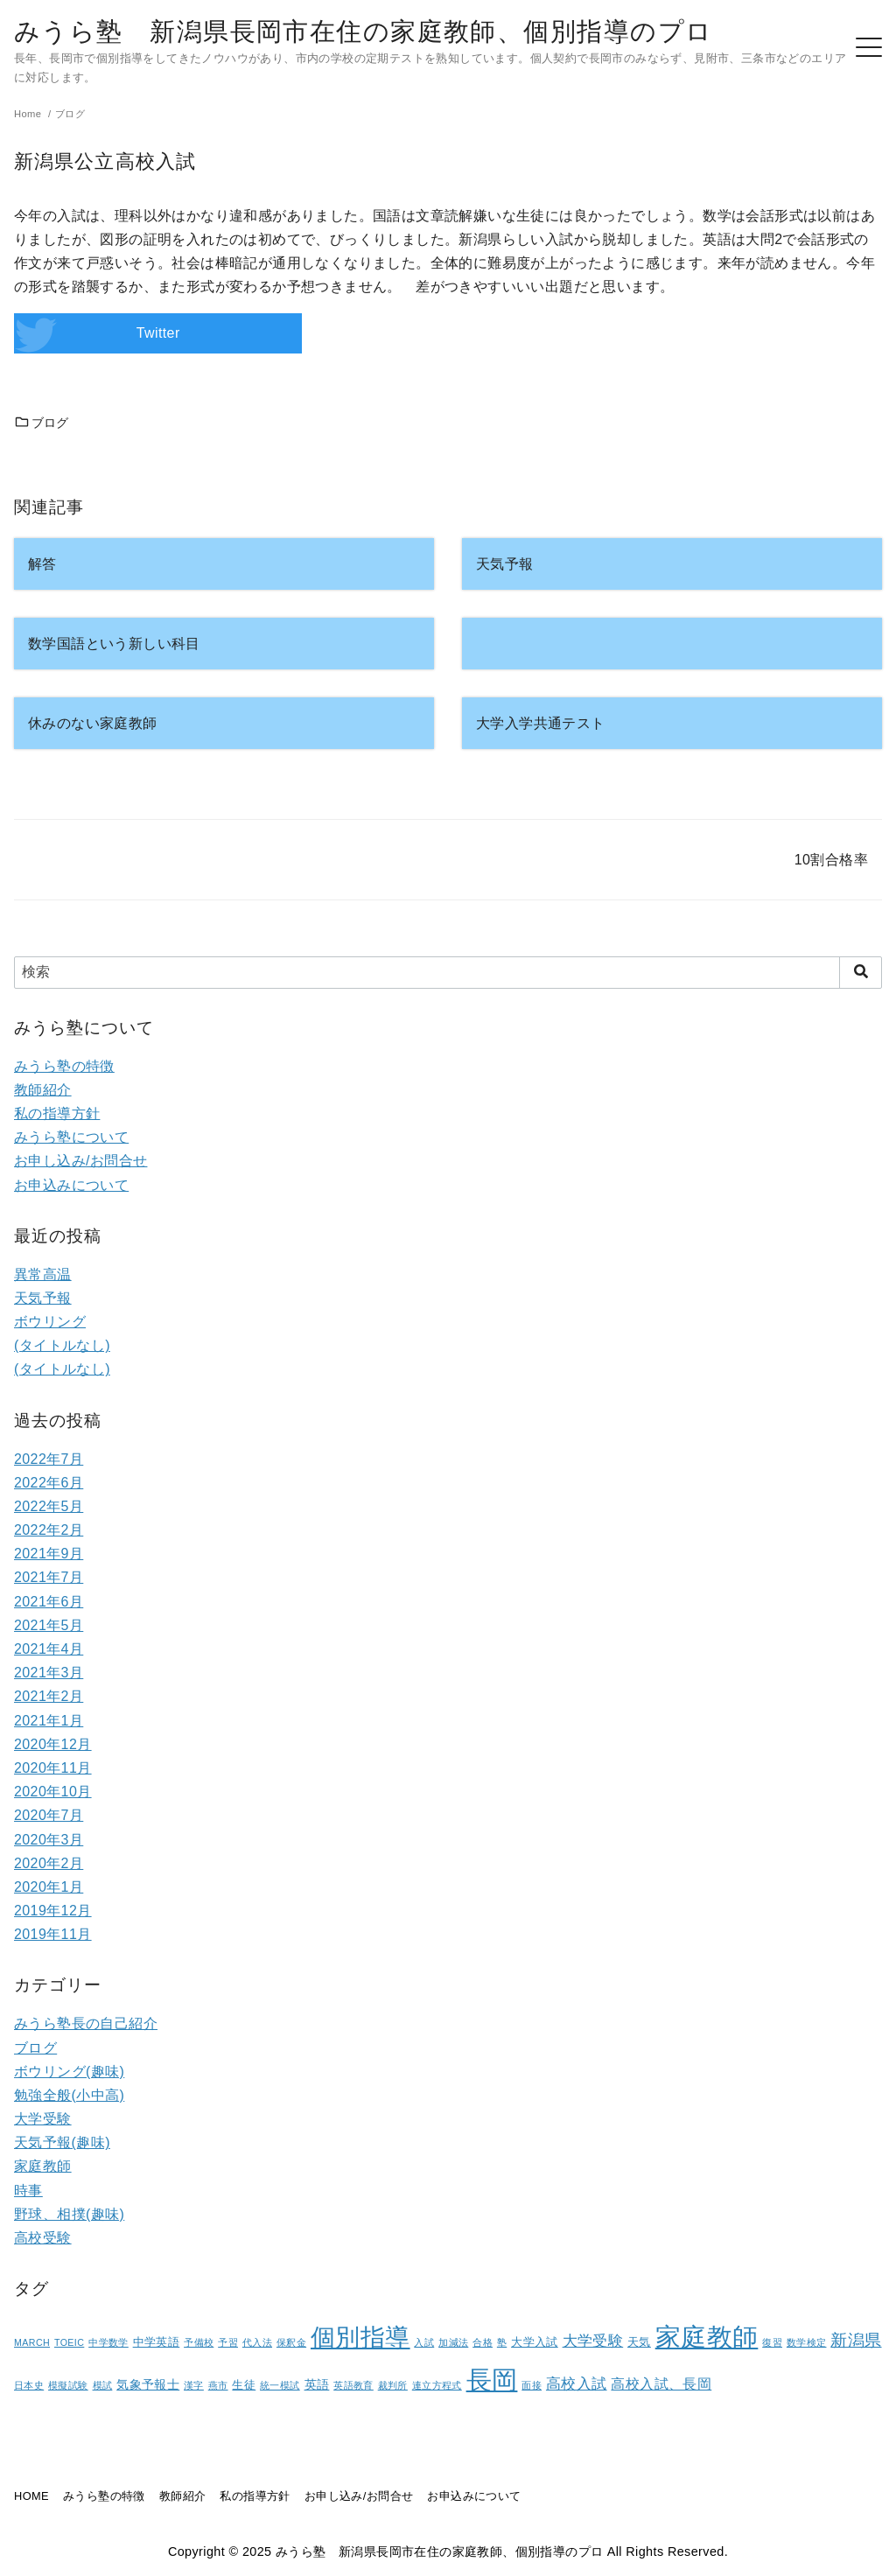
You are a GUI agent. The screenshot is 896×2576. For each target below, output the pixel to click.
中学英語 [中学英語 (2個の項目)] (156, 2342)
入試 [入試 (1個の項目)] (424, 2342)
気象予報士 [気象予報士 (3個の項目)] (147, 2384)
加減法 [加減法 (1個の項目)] (453, 2342)
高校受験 (43, 2237)
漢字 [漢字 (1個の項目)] (194, 2385)
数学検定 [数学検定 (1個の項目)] (807, 2342)
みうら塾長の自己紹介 (86, 2023)
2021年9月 (48, 1553)
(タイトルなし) (62, 1345)
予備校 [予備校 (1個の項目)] (199, 2342)
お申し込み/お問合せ (80, 1160)
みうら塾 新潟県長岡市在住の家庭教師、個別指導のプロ (363, 32)
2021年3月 (48, 1672)
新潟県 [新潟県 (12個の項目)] (855, 2339)
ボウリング (50, 1321)
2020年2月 (48, 1863)
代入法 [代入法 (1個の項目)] (257, 2342)
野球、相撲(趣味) (69, 2214)
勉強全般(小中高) (69, 2095)
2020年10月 (53, 1791)
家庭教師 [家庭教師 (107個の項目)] (707, 2336)
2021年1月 (48, 1720)
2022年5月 (48, 1506)
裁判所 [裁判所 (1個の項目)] (393, 2385)
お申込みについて (71, 1185)
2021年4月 (48, 1649)
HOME (31, 2495)
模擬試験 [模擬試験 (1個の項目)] (68, 2385)
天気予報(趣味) (62, 2142)
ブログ (41, 423)
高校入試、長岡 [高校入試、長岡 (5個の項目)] (661, 2383)
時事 (28, 2190)
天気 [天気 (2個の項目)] (639, 2342)
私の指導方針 (57, 1113)
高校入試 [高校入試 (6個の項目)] (576, 2384)
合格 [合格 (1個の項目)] (482, 2342)
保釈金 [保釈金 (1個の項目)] (291, 2342)
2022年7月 (48, 1459)
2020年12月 (53, 1744)
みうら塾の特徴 (64, 1066)
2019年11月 (53, 1934)
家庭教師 (43, 2166)
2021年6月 (48, 1601)
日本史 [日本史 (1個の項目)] (29, 2385)
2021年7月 (48, 1577)
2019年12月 (53, 1910)
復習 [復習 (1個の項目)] (772, 2342)
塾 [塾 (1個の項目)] (502, 2342)
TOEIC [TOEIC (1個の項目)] (69, 2342)
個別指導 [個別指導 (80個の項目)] (360, 2337)
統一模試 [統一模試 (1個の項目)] (280, 2385)
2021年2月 (48, 1696)
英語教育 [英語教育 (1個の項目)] (353, 2385)
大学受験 (43, 2118)
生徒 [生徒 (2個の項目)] (244, 2385)
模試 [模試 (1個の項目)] (103, 2385)
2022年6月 (48, 1482)
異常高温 (43, 1274)
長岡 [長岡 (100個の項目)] (492, 2380)
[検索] (448, 972)
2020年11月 (53, 1767)
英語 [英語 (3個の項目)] (317, 2384)
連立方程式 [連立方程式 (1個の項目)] (437, 2385)
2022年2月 (48, 1529)
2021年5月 (48, 1625)
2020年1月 (48, 1887)
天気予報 (43, 1298)
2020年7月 (48, 1815)
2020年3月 (48, 1839)
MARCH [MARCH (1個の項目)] (32, 2342)
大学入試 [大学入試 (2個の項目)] (534, 2342)
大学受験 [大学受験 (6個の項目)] (593, 2341)
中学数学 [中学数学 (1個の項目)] (108, 2342)
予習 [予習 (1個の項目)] (228, 2342)
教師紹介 (43, 1089)
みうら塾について (71, 1137)
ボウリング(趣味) (69, 2071)
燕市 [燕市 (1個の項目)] (218, 2385)
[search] (860, 972)
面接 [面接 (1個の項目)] (532, 2385)
